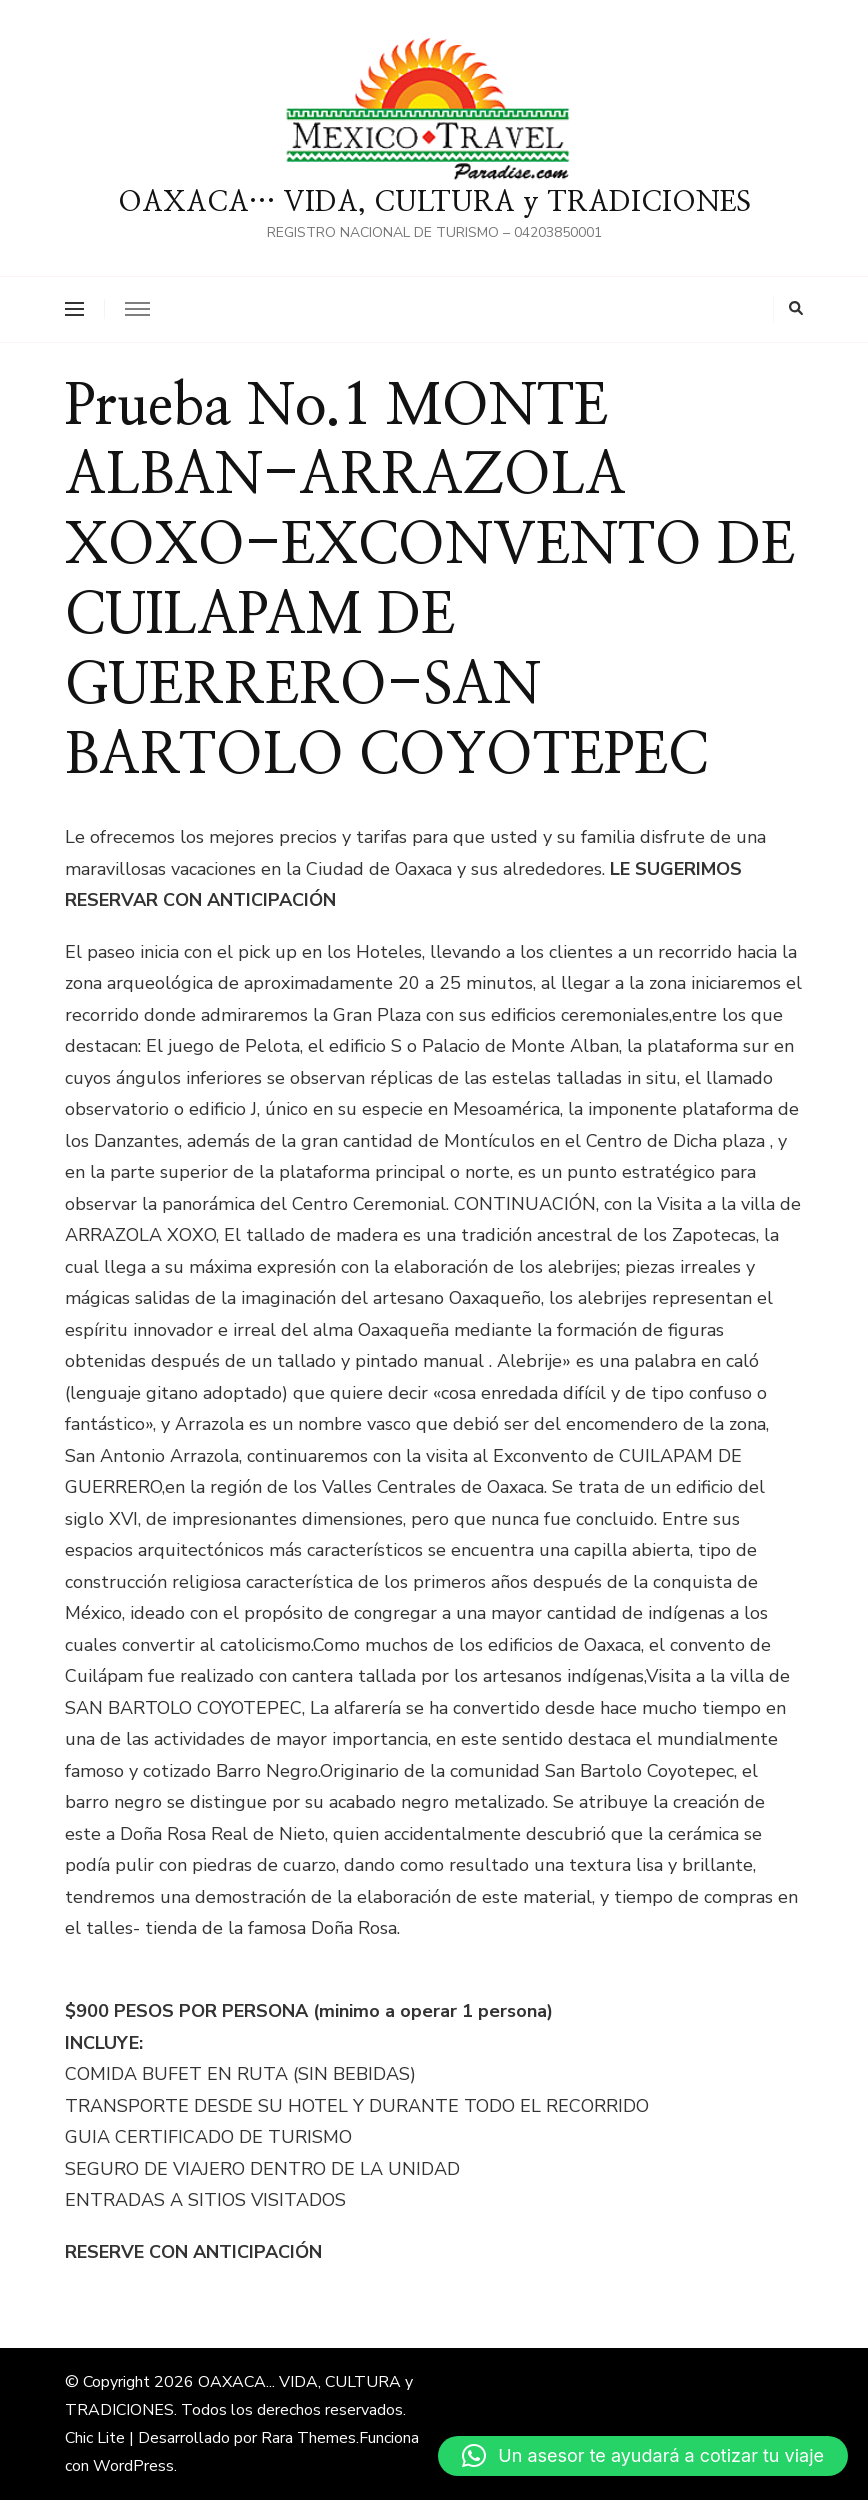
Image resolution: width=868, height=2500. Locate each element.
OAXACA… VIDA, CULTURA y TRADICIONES (434, 203)
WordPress (133, 2466)
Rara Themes (308, 2438)
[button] (643, 2456)
